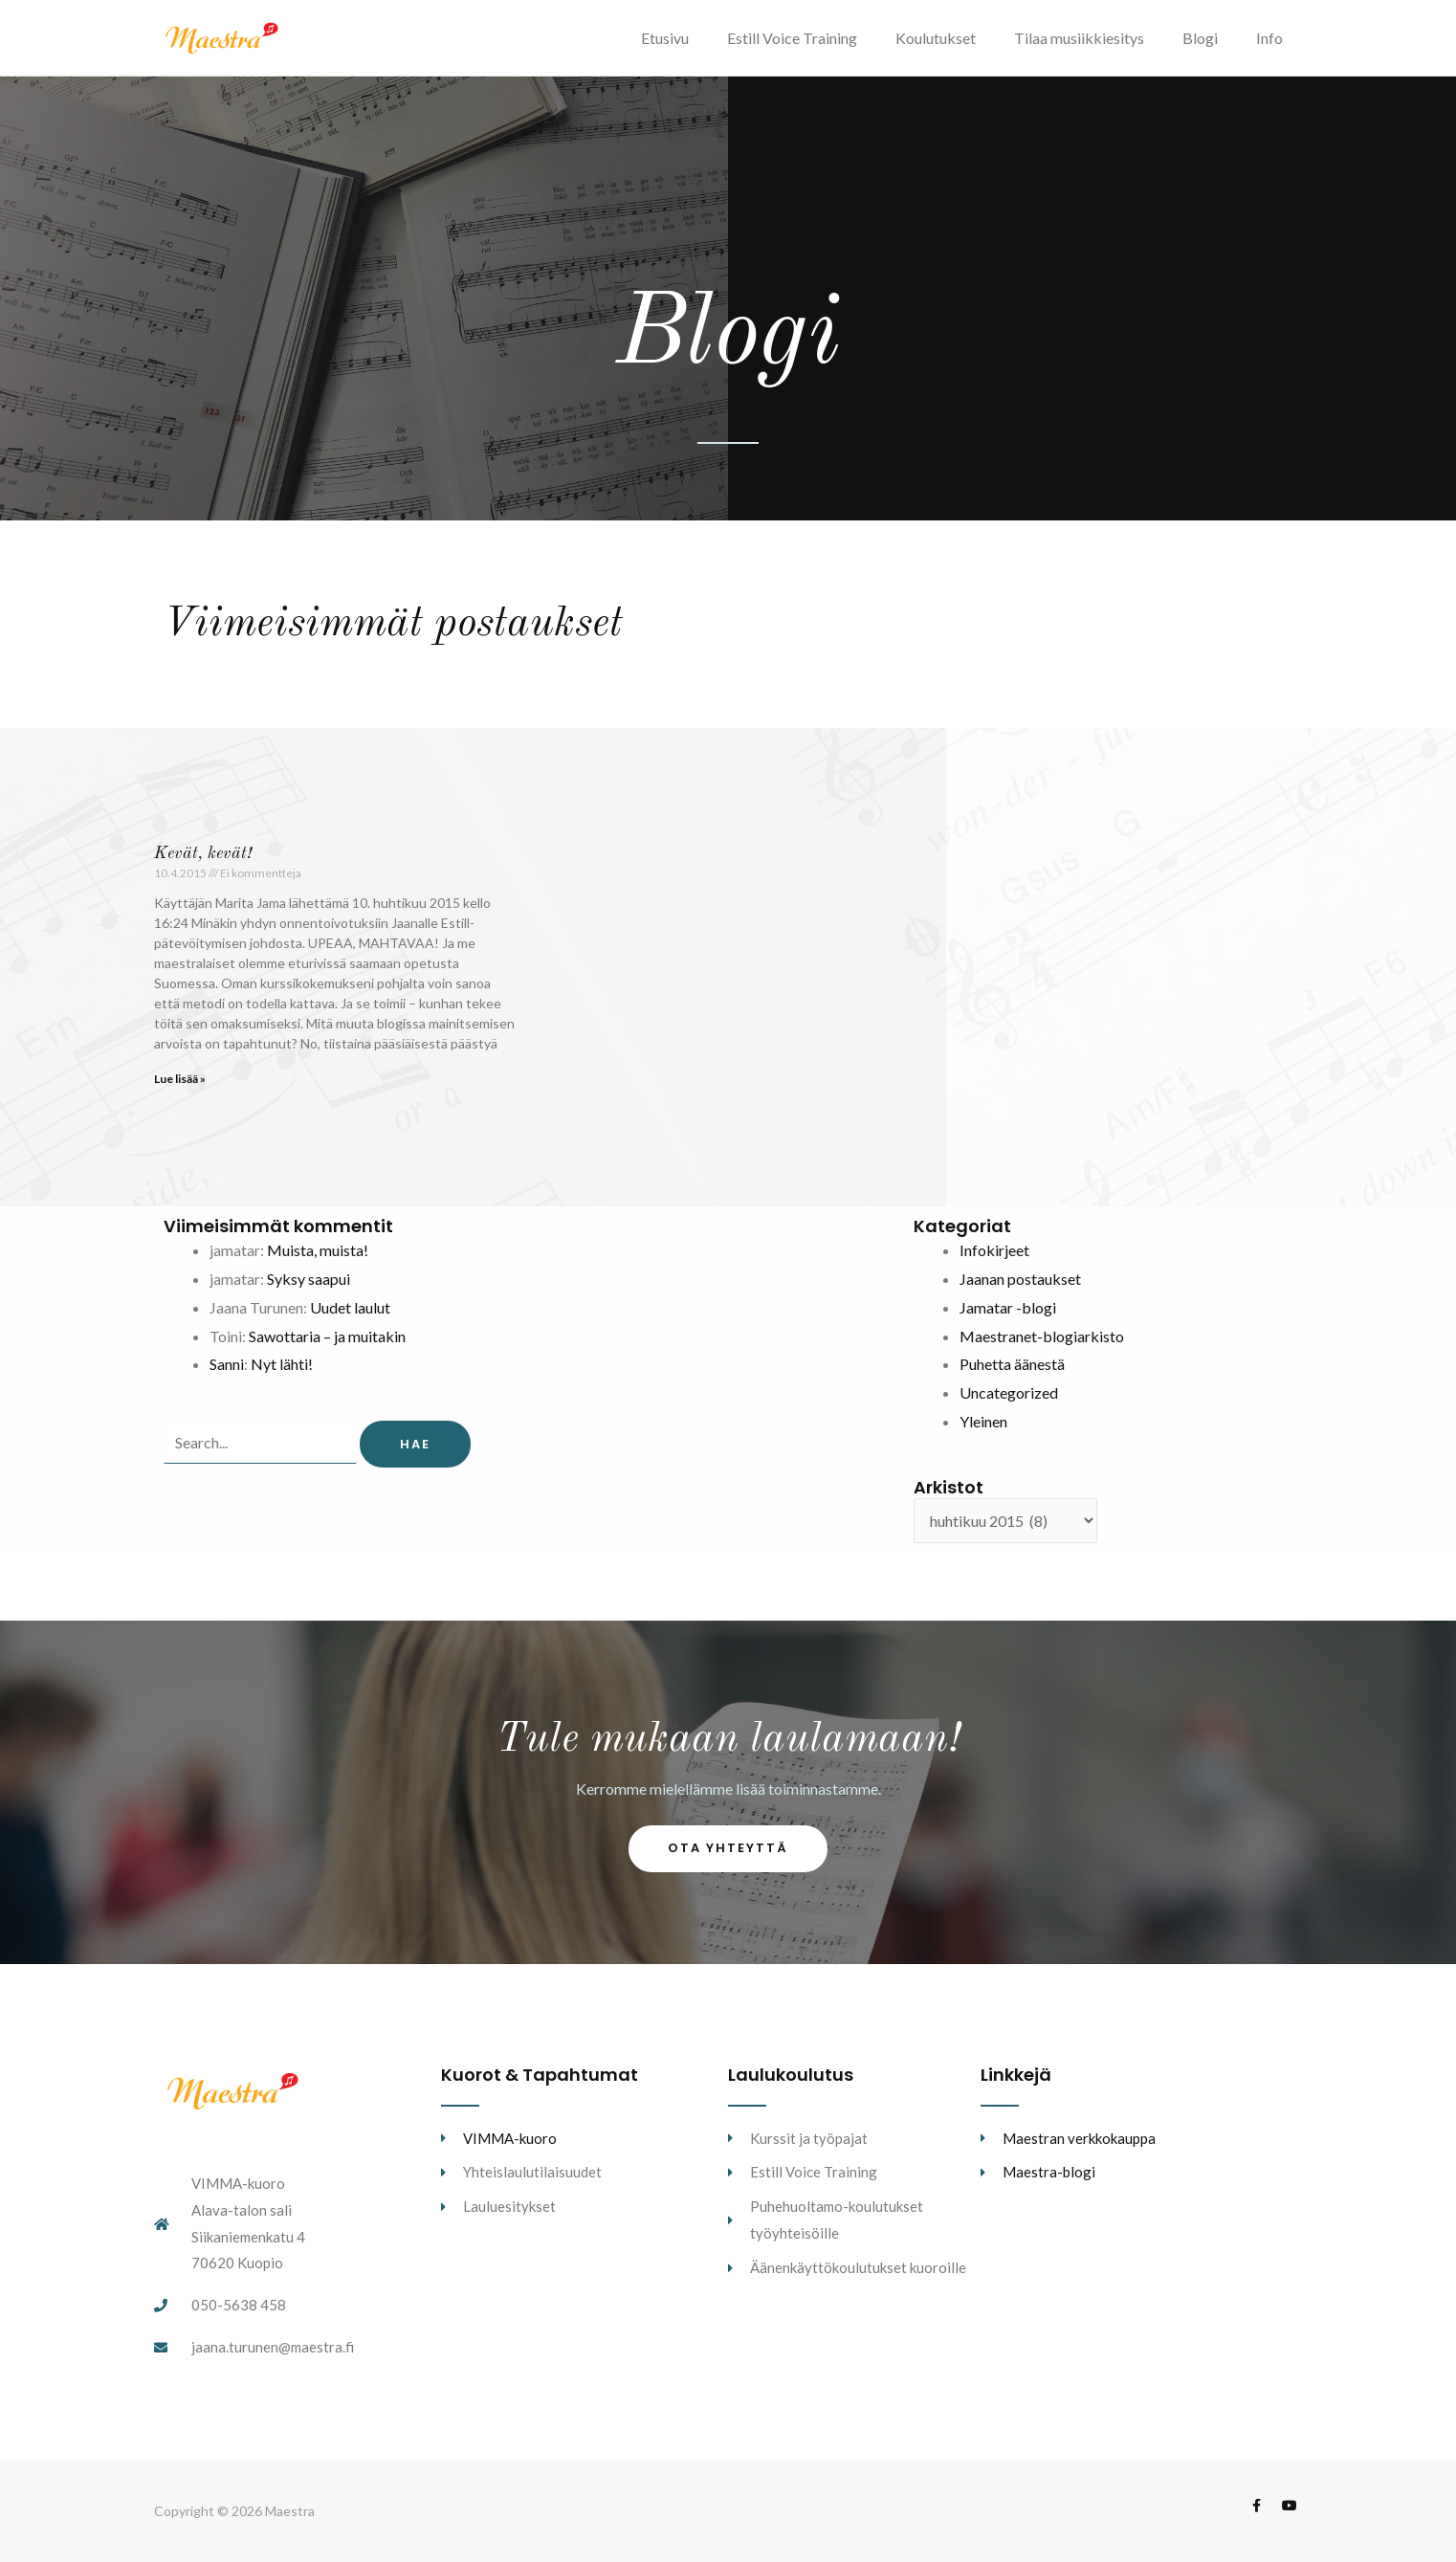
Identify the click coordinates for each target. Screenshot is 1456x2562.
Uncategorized (1009, 1392)
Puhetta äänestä (1012, 1364)
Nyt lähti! (282, 1364)
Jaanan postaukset (1020, 1279)
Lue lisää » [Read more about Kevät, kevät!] (180, 1078)
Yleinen (983, 1421)
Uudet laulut (350, 1307)
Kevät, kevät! (203, 853)
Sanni (227, 1364)
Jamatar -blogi (1008, 1307)
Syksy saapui (308, 1279)
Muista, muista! (317, 1250)
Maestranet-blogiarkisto (1042, 1336)
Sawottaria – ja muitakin (327, 1336)
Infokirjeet (994, 1250)
